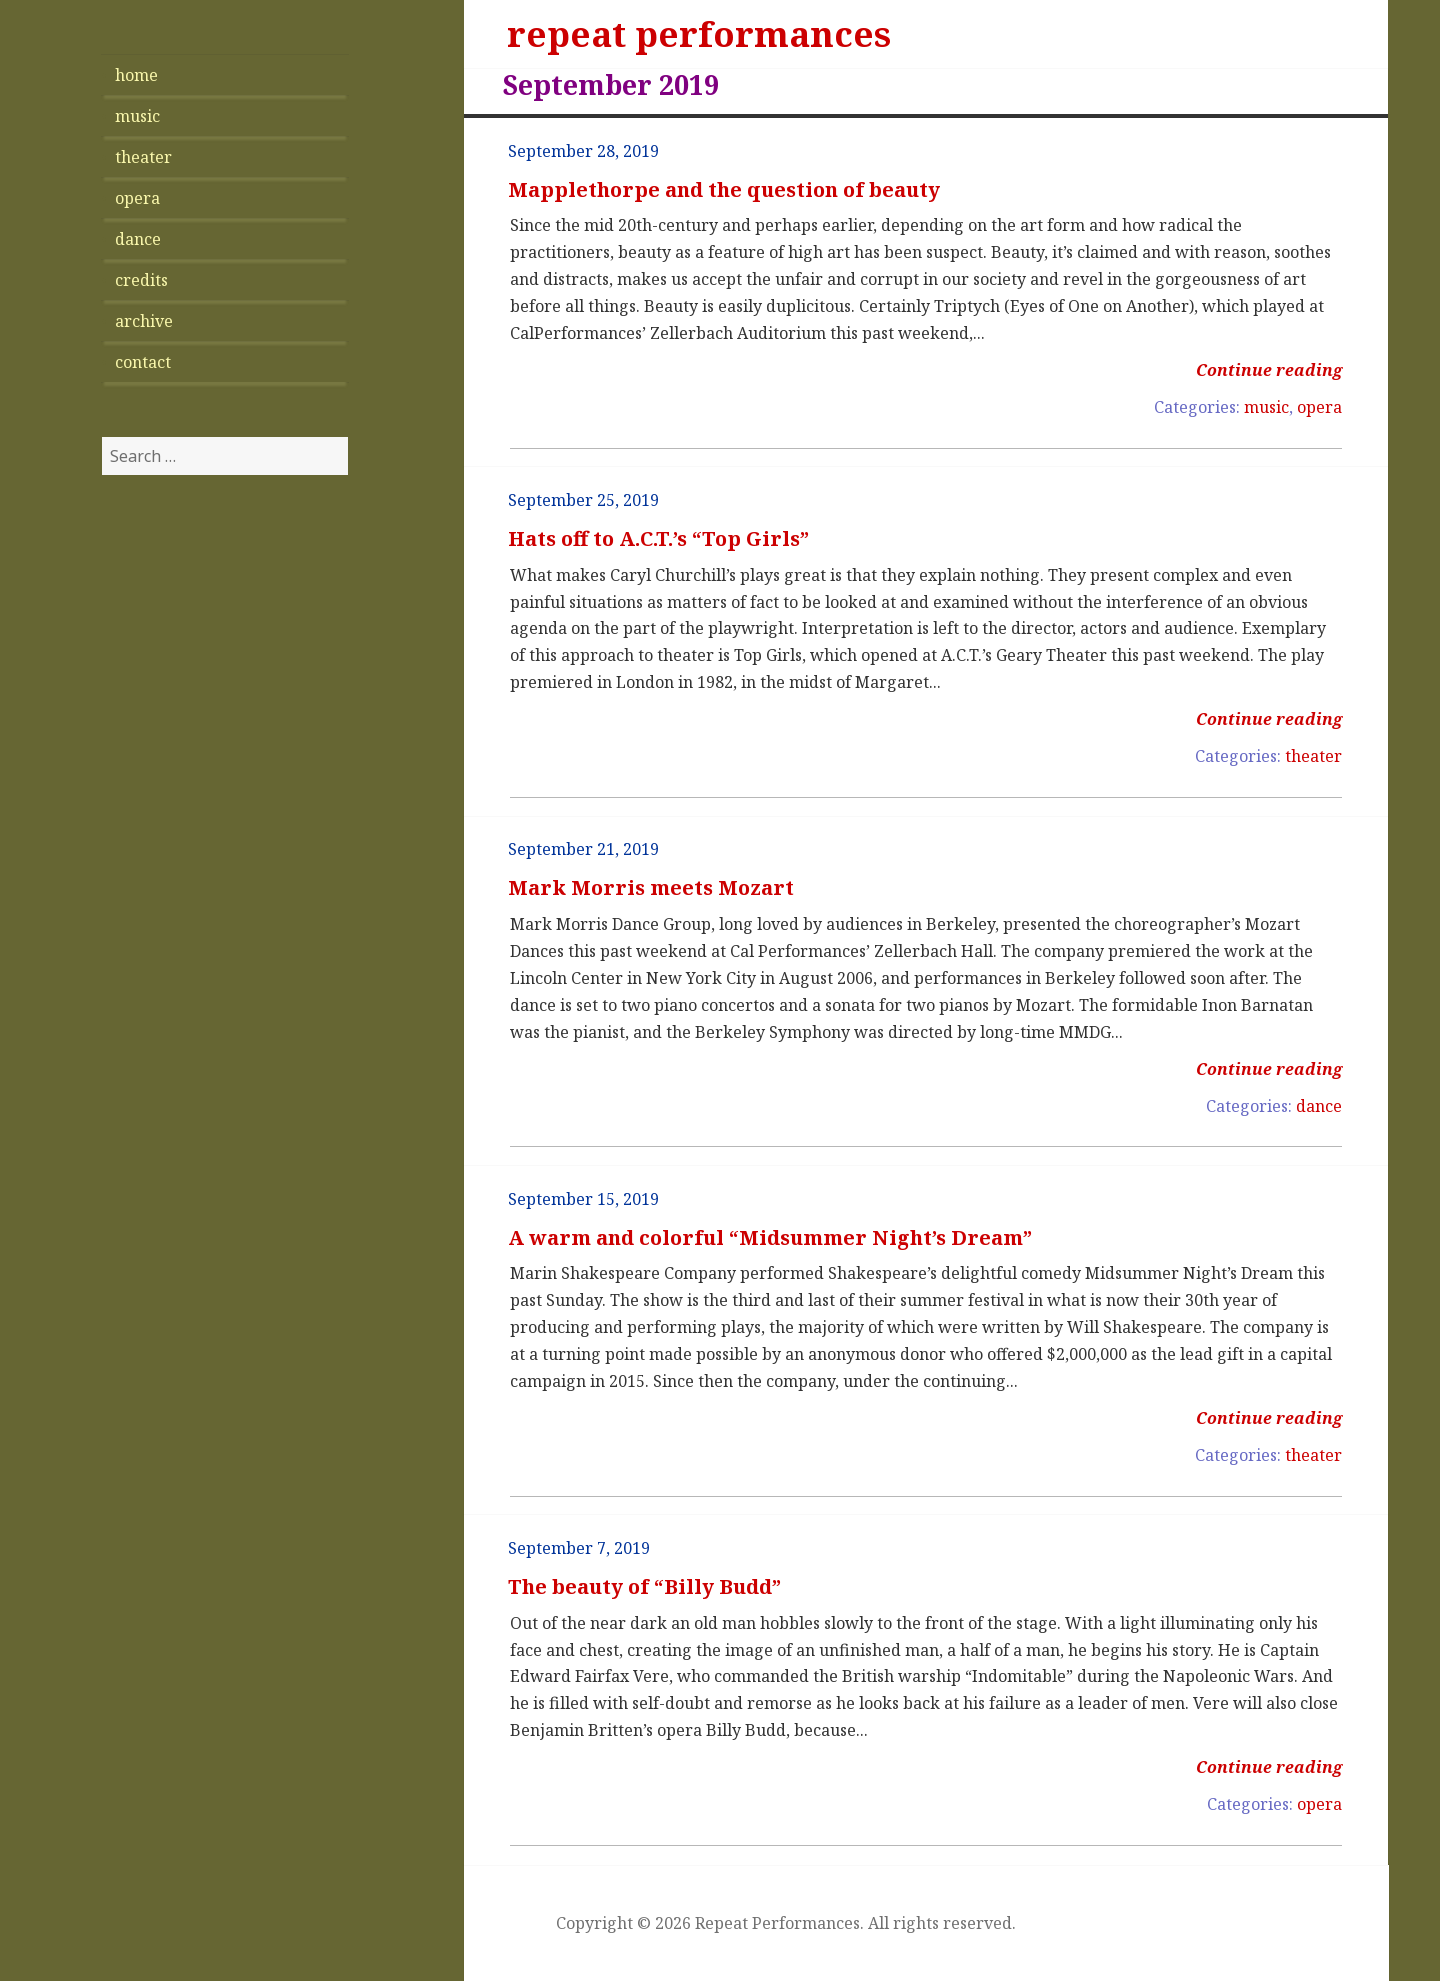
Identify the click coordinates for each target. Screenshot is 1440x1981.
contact (143, 362)
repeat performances (699, 33)
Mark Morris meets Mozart (651, 887)
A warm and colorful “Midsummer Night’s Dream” (770, 1237)
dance (138, 239)
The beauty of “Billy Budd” (644, 1586)
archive (144, 321)
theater (143, 157)
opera (137, 198)
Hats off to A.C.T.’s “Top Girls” (658, 538)
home (136, 75)
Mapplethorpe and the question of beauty (724, 189)
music (137, 116)
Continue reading (1269, 370)
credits (141, 280)
